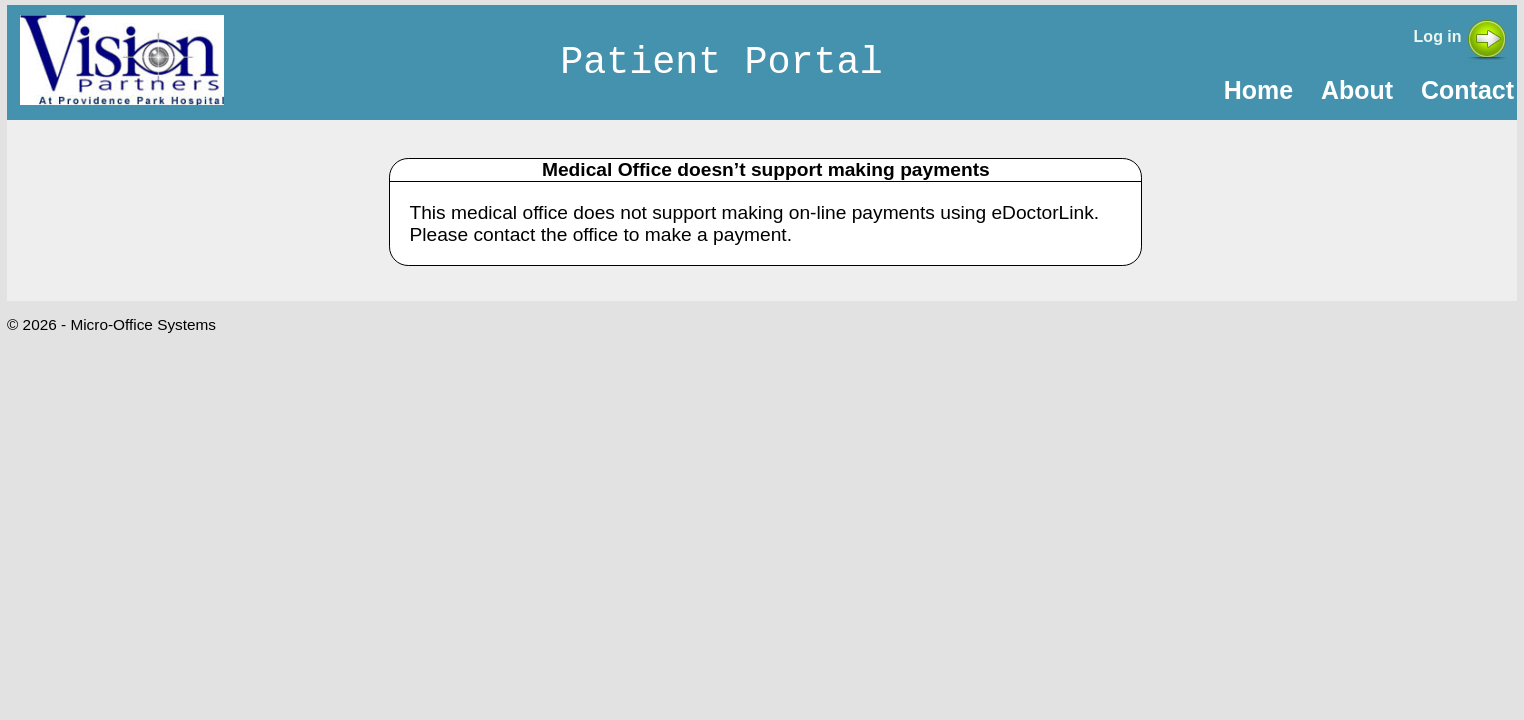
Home (1258, 90)
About (1357, 90)
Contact (1467, 90)
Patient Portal (721, 63)
